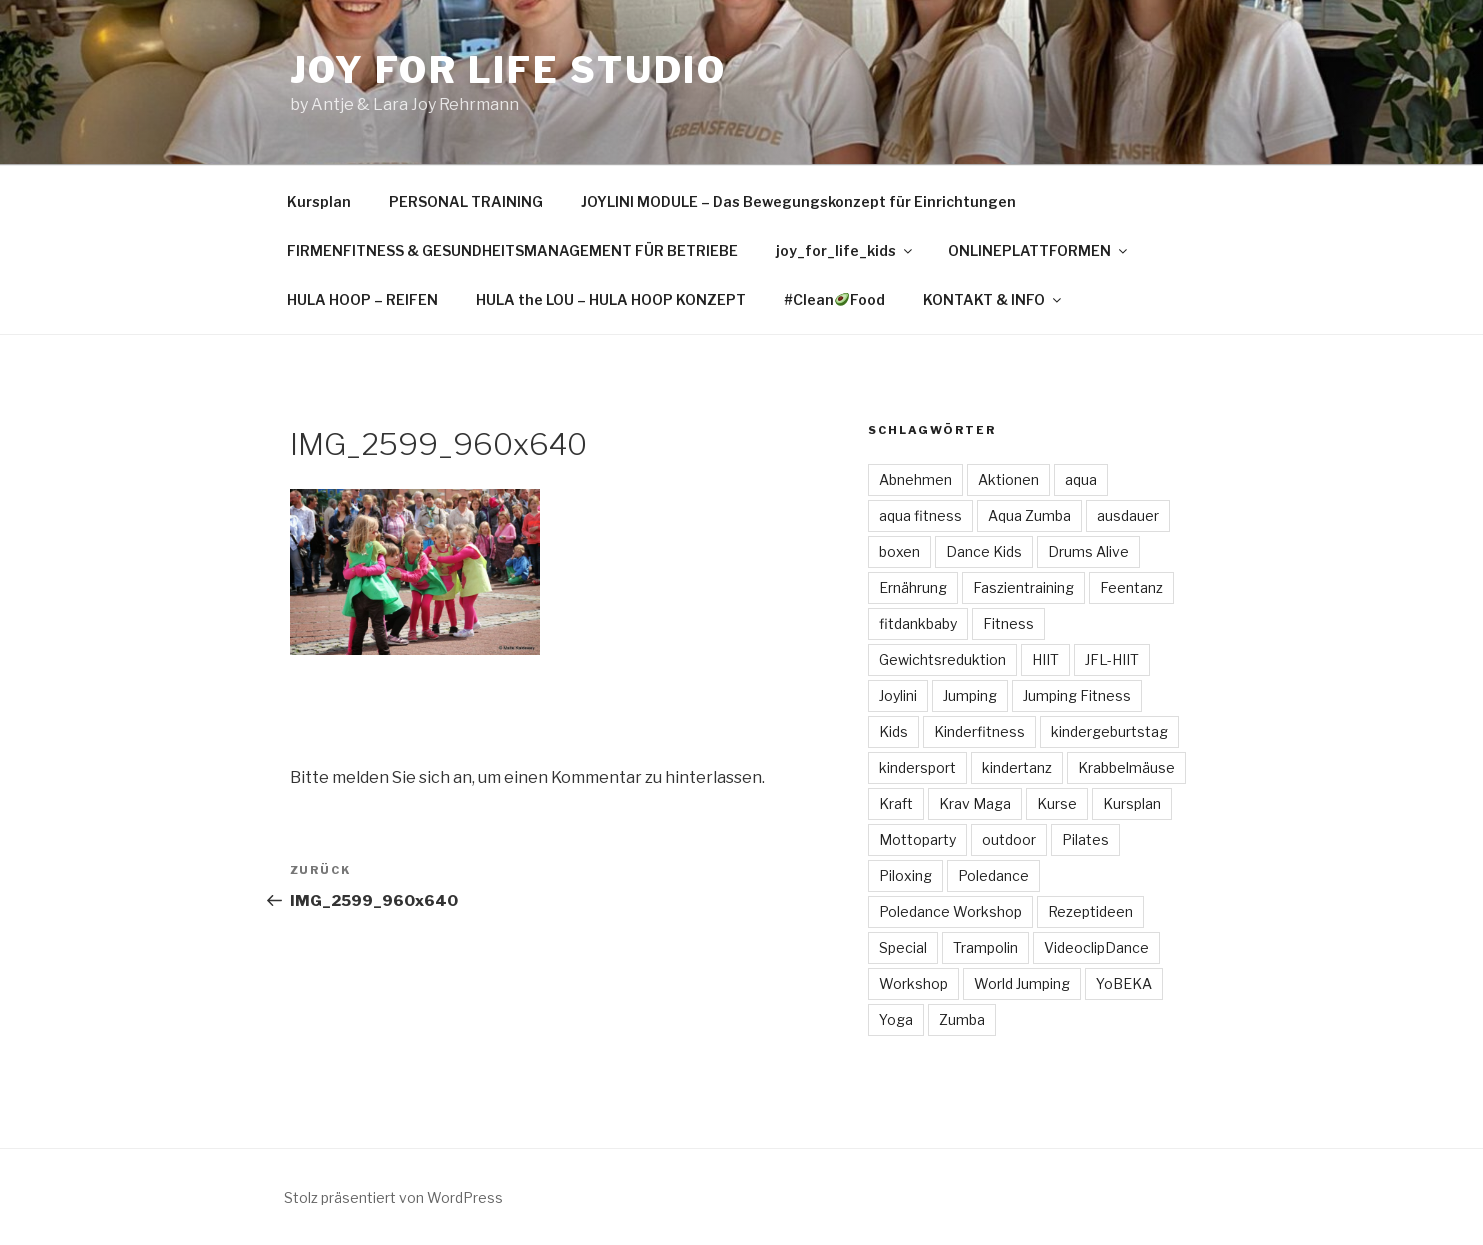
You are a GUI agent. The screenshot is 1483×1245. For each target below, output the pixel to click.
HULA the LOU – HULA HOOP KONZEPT (611, 299)
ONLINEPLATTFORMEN (1039, 250)
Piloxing (905, 875)
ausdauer (1128, 515)
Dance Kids (984, 551)
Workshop (913, 983)
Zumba (962, 1019)
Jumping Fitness (1077, 695)
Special (903, 947)
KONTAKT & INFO (993, 299)
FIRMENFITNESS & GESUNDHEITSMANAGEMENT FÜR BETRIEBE (512, 250)
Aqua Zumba (1029, 515)
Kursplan (319, 201)
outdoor (1009, 839)
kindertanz (1017, 767)
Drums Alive (1088, 551)
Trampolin (985, 947)
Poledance (993, 875)
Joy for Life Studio (509, 70)
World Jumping (1022, 983)
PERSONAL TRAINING (466, 201)
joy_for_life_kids (845, 250)
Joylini (898, 695)
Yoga (896, 1019)
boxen (899, 551)
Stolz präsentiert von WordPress (393, 1197)
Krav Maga (975, 803)
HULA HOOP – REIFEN (362, 299)
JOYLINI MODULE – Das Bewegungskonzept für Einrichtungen (798, 201)
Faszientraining (1023, 587)
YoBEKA (1124, 983)
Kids (893, 731)
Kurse (1057, 803)
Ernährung (913, 587)
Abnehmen (915, 479)
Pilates (1085, 839)
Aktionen (1008, 479)
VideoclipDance (1096, 947)
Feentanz (1131, 587)
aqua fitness (920, 515)
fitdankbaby (918, 623)
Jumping (970, 695)
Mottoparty (917, 839)
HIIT (1045, 659)
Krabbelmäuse (1126, 767)
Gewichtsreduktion (942, 659)
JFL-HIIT (1112, 659)
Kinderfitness (979, 731)
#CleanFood (834, 299)
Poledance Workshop (950, 911)
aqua (1081, 479)
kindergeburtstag (1109, 731)
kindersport (917, 767)
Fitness (1008, 623)
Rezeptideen (1090, 911)
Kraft (896, 803)
